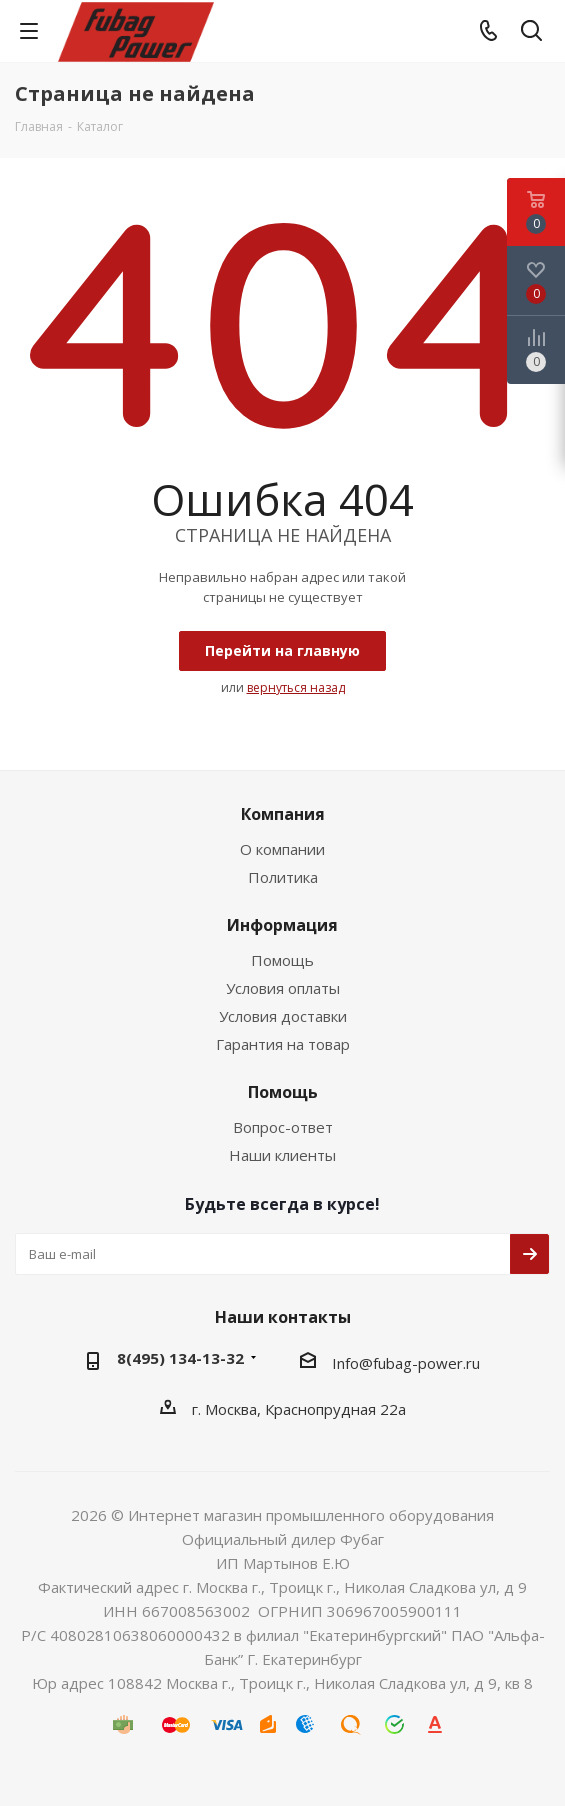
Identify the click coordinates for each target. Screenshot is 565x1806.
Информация (282, 925)
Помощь (282, 960)
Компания (283, 814)
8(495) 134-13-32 (180, 1358)
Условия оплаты (283, 988)
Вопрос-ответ (283, 1127)
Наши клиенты (282, 1155)
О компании (282, 849)
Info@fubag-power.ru (406, 1363)
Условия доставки (283, 1016)
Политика (283, 877)
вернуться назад (296, 687)
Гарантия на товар (283, 1044)
